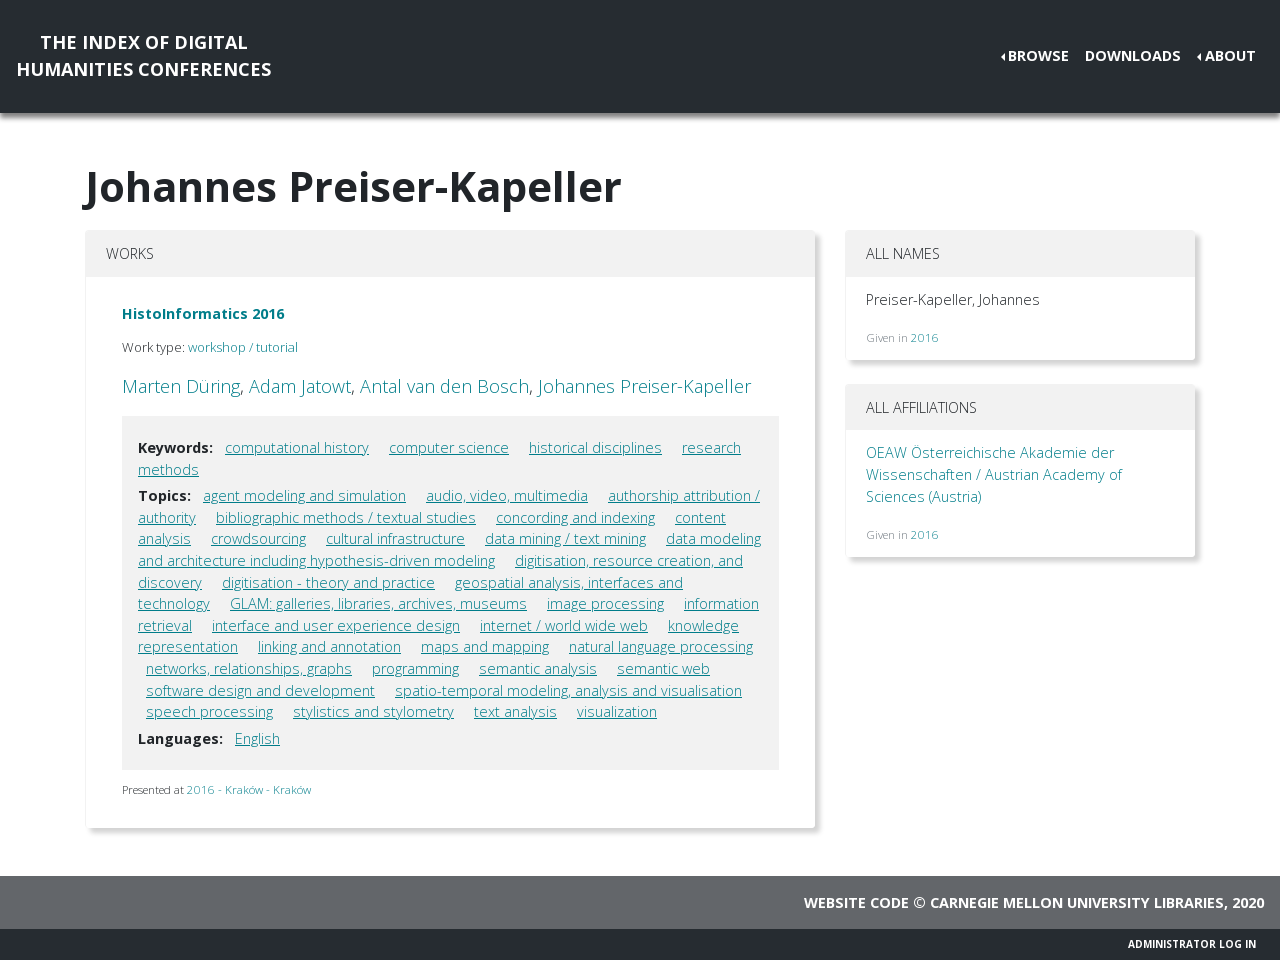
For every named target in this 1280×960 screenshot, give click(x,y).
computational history (297, 447)
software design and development (260, 690)
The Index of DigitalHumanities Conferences (143, 55)
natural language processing (661, 646)
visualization (617, 711)
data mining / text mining (565, 538)
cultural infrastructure (395, 538)
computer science (449, 447)
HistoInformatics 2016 (203, 313)
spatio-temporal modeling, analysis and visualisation (568, 690)
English (257, 738)
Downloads (1133, 55)
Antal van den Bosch (444, 386)
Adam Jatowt (300, 386)
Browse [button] (1038, 55)
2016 (925, 337)
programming (415, 668)
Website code (856, 902)
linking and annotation (329, 646)
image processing (605, 603)
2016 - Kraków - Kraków (249, 789)
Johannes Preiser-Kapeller (644, 386)
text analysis (515, 711)
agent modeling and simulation (304, 495)
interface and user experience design (336, 625)
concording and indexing (575, 517)
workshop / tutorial (243, 347)
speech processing (209, 711)
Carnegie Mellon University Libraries (1077, 902)
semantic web (663, 668)
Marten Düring (181, 386)
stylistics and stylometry (373, 711)
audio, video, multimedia (507, 495)
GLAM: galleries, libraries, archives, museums (378, 603)
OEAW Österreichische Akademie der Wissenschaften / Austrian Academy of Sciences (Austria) (994, 474)
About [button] (1230, 55)
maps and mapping (485, 646)
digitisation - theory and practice (328, 582)
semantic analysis (538, 668)
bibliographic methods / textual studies (346, 517)
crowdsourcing (258, 538)
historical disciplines (595, 447)
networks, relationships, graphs (249, 668)
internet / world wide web (564, 625)
